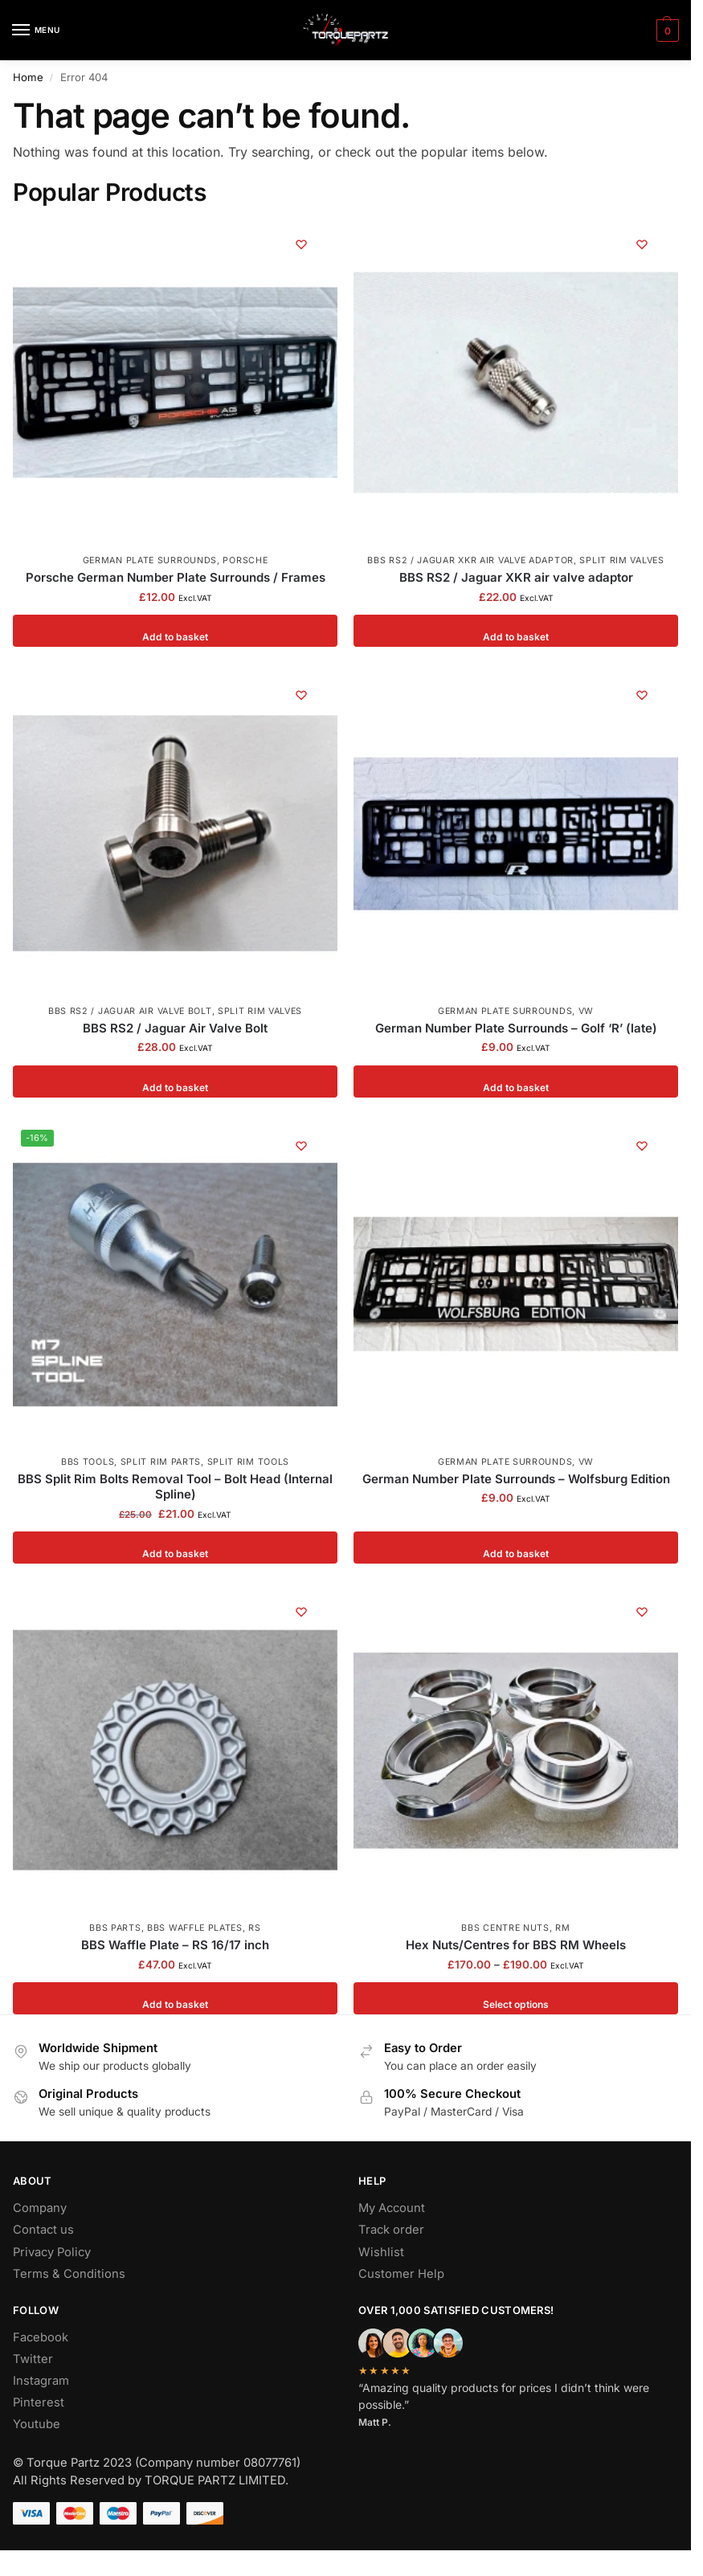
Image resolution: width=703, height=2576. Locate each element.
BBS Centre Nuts (505, 1928)
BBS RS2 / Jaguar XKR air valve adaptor (470, 560)
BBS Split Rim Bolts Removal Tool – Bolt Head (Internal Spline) (175, 1487)
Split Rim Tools (248, 1462)
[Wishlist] (301, 244)
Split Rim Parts (161, 1462)
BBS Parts (115, 1928)
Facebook (40, 2337)
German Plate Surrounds (150, 560)
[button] (665, 30)
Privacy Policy (52, 2252)
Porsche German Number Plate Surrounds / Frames (175, 577)
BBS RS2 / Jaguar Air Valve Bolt (130, 1011)
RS (254, 1928)
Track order (391, 2229)
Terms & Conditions (69, 2274)
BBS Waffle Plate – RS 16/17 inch (175, 1944)
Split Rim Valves (621, 560)
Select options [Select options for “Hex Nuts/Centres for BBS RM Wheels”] (516, 1998)
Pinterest (38, 2402)
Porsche (245, 560)
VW (586, 1011)
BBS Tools (87, 1462)
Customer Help (401, 2274)
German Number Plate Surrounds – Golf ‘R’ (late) (516, 1028)
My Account (391, 2208)
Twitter (33, 2359)
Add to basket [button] (175, 630)
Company (40, 2208)
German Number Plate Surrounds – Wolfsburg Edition (516, 1478)
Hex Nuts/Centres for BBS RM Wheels (516, 1944)
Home (28, 77)
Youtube (36, 2424)
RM (562, 1928)
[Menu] (36, 30)
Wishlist (381, 2252)
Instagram (41, 2381)
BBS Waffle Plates (195, 1928)
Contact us (43, 2229)
